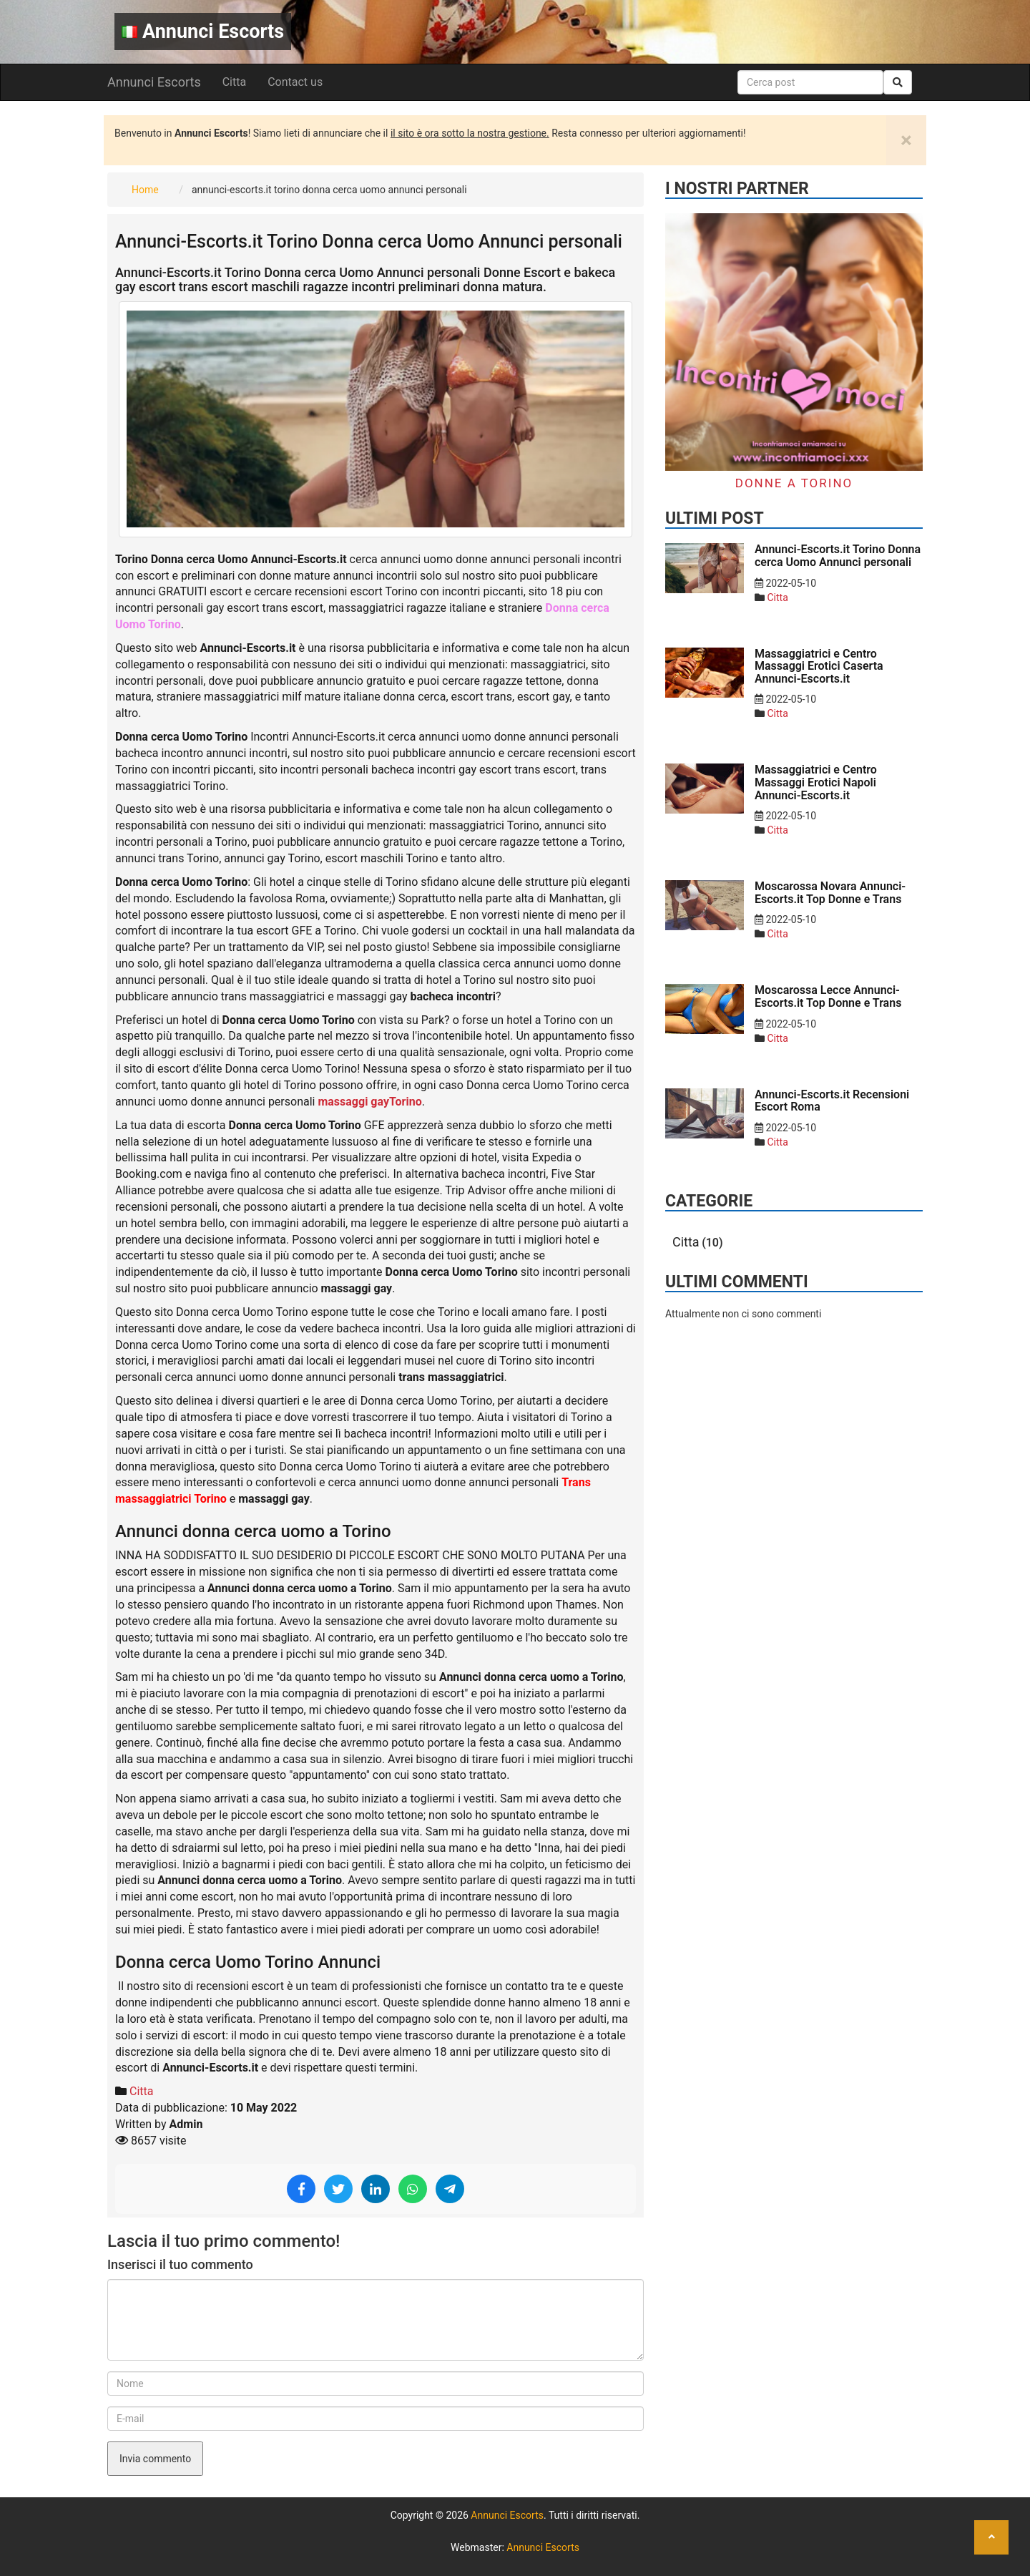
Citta (234, 82)
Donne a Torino (794, 483)
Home (145, 189)
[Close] (906, 140)
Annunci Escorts (203, 31)
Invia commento (155, 2458)
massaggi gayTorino (369, 1101)
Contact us (295, 82)
